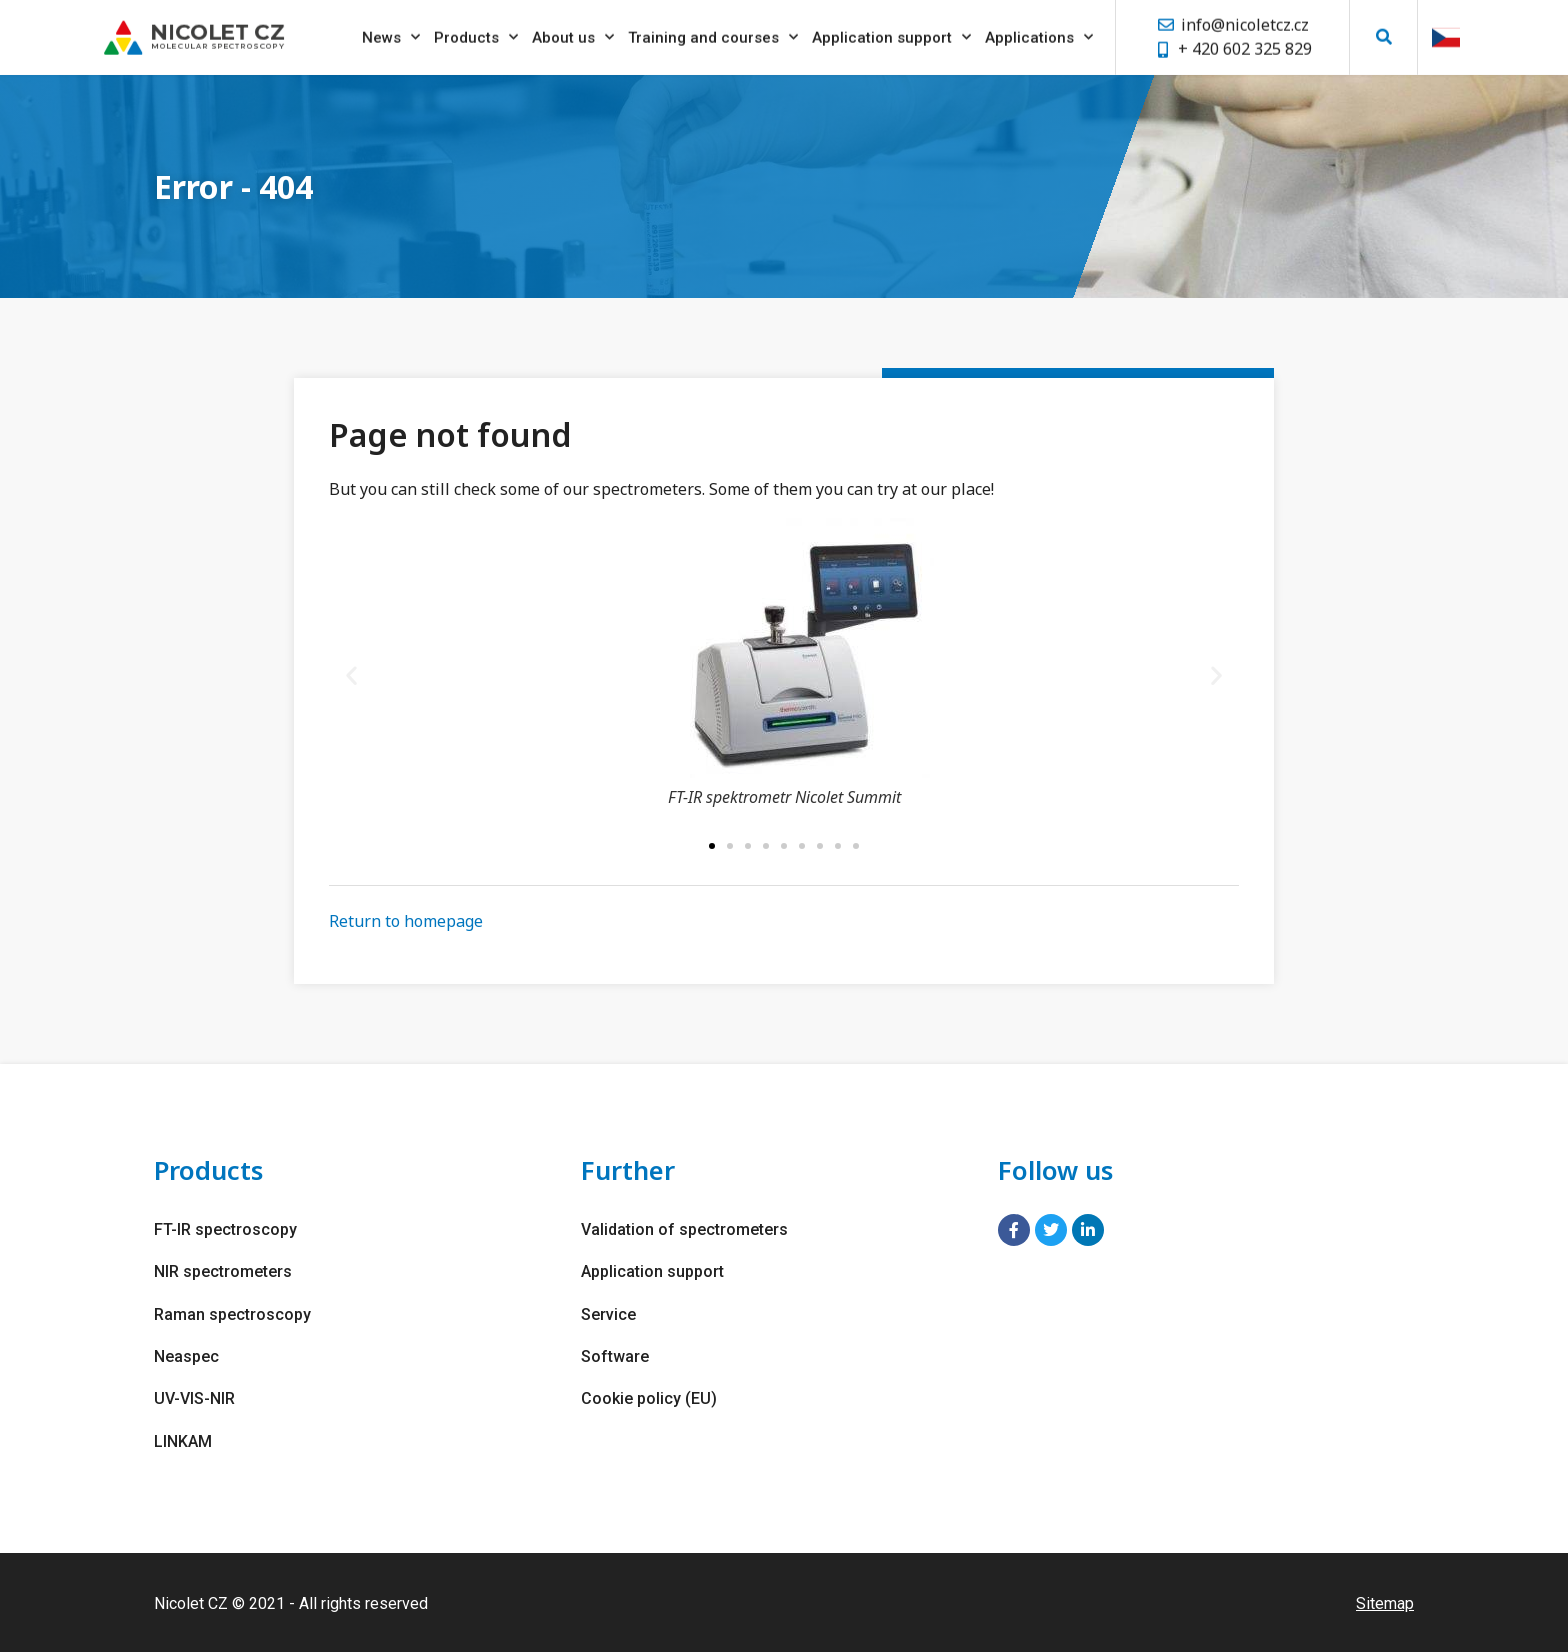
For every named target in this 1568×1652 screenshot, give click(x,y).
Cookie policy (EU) (649, 1397)
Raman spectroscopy (232, 1313)
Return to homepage (406, 921)
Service (608, 1313)
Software (615, 1355)
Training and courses (713, 33)
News (391, 33)
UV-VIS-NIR (194, 1397)
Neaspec (186, 1355)
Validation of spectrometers (684, 1229)
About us (573, 33)
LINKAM (183, 1439)
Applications (1039, 33)
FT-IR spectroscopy (225, 1229)
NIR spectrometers (223, 1271)
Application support (891, 33)
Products (476, 33)
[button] (1383, 32)
